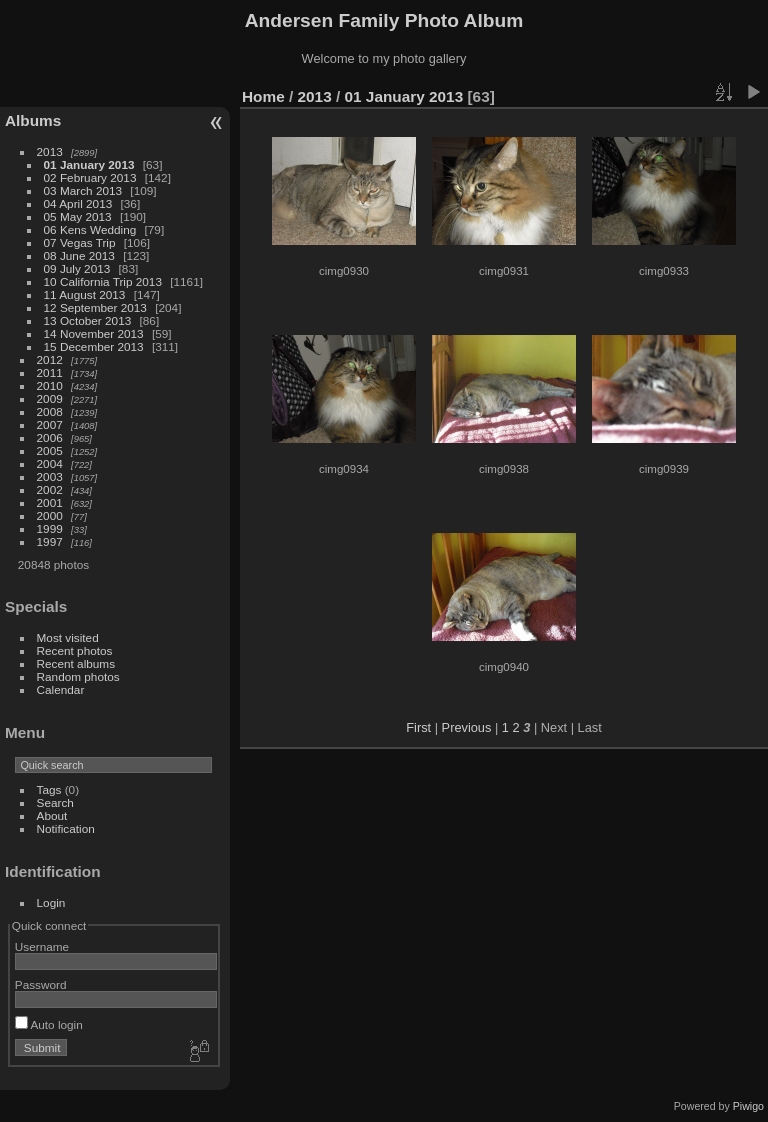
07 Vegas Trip (80, 242)
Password (41, 984)
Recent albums (76, 663)
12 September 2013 (95, 307)
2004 (50, 463)
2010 (50, 385)
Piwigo (748, 1106)
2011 (50, 372)
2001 (50, 502)
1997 (50, 541)
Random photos (78, 676)
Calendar (61, 689)
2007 (50, 424)
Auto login (49, 1024)
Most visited (68, 637)
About (52, 815)
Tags (49, 789)
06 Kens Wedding (90, 229)
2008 (50, 411)
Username (42, 946)
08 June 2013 (79, 255)
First (418, 727)
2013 (50, 151)
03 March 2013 (83, 190)
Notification (66, 828)
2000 (50, 515)
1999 (50, 528)
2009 (50, 398)
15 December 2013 (94, 346)
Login (51, 902)
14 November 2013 (94, 333)
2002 (50, 489)
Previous (467, 727)
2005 (50, 450)
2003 (50, 476)
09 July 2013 (77, 268)
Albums (33, 120)
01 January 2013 (89, 164)
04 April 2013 (78, 203)
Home (263, 96)
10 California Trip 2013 (103, 281)
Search (55, 802)
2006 (50, 437)
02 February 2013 (90, 177)
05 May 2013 (78, 216)
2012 (50, 359)
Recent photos (75, 650)
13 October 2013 (88, 320)
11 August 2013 (85, 294)
